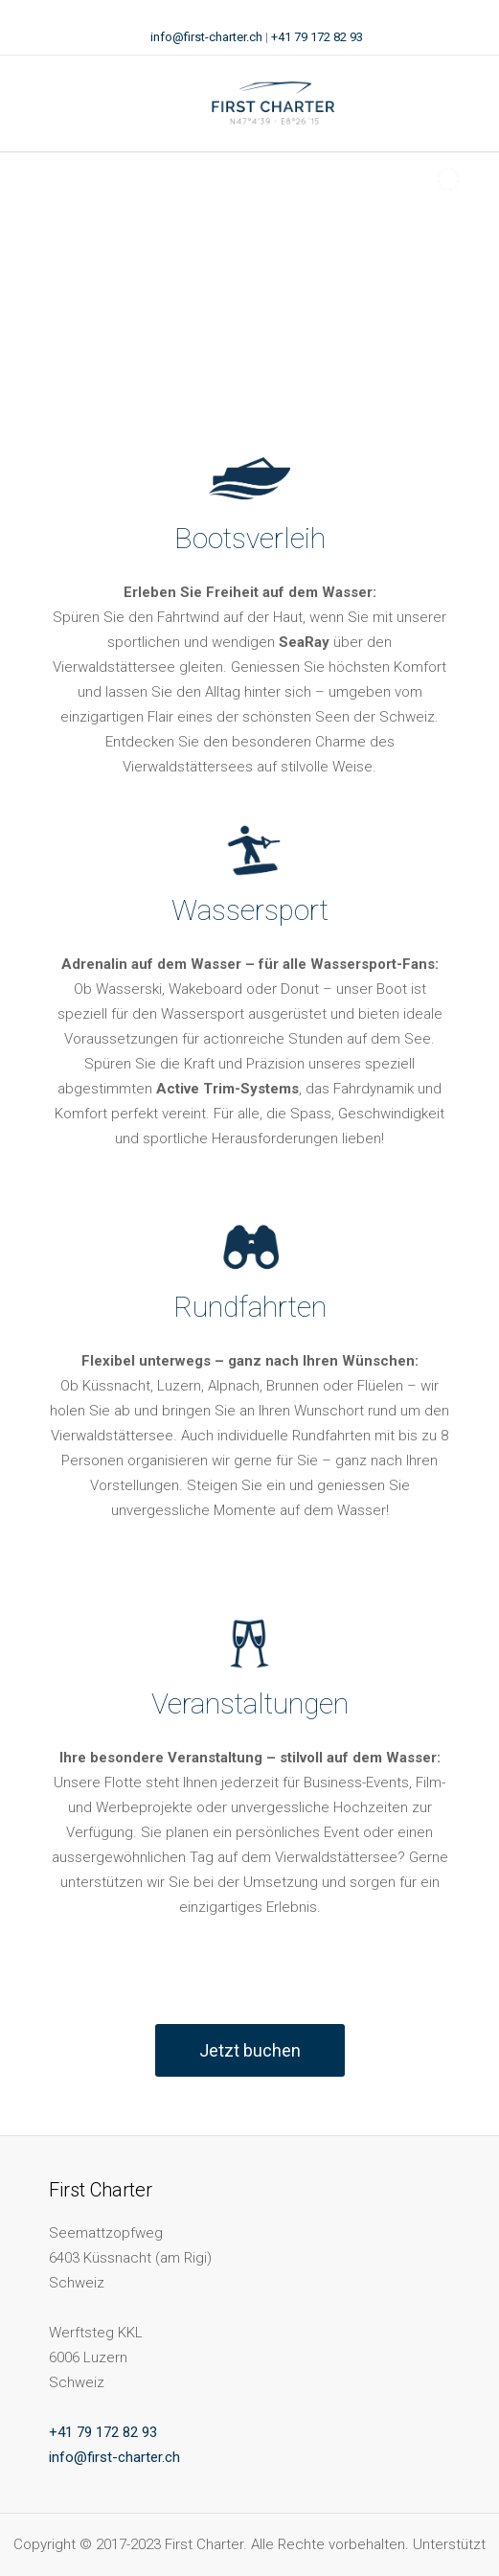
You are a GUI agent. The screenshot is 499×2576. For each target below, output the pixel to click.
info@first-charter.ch (206, 37)
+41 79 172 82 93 (317, 37)
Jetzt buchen (250, 2050)
